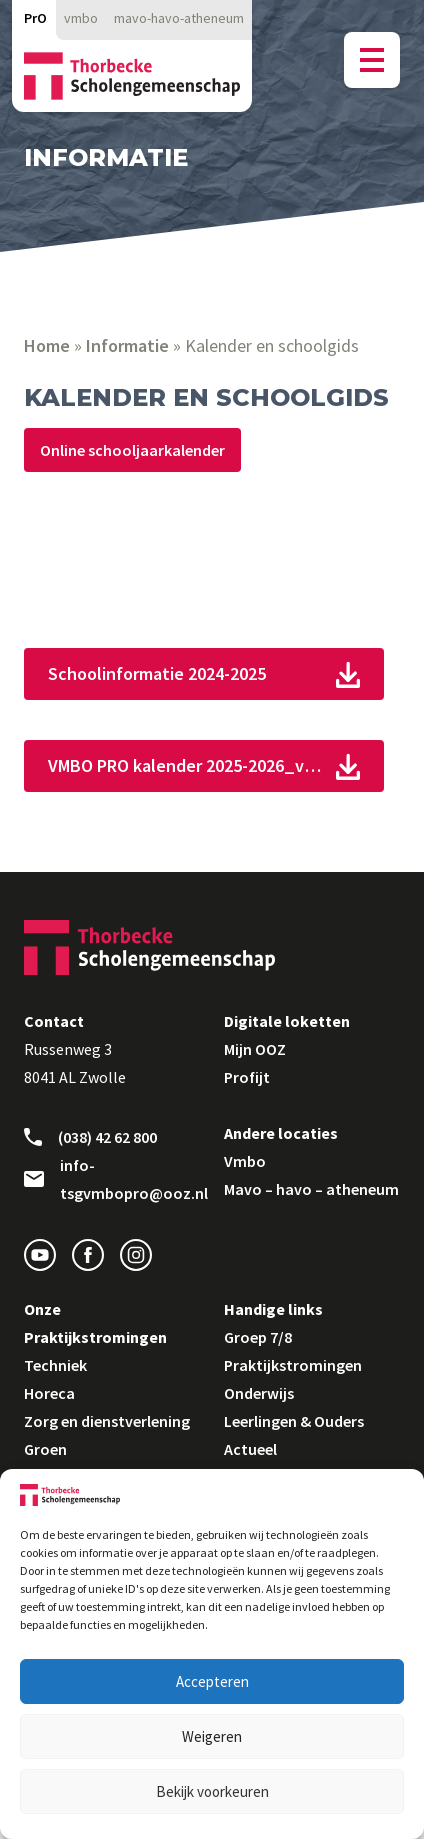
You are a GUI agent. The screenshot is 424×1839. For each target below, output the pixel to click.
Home (47, 345)
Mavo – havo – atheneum (311, 1189)
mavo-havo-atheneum (179, 18)
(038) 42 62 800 (90, 1137)
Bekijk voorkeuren (212, 1791)
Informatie (127, 345)
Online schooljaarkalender (132, 450)
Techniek (55, 1365)
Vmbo (245, 1161)
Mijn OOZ (255, 1049)
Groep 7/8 (258, 1337)
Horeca (49, 1393)
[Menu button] (372, 60)
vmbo (81, 18)
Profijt (247, 1077)
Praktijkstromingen (293, 1365)
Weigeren (212, 1736)
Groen (45, 1449)
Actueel (250, 1449)
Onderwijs (259, 1393)
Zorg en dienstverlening (107, 1421)
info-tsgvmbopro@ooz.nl (112, 1179)
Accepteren (212, 1681)
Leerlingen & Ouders (294, 1421)
